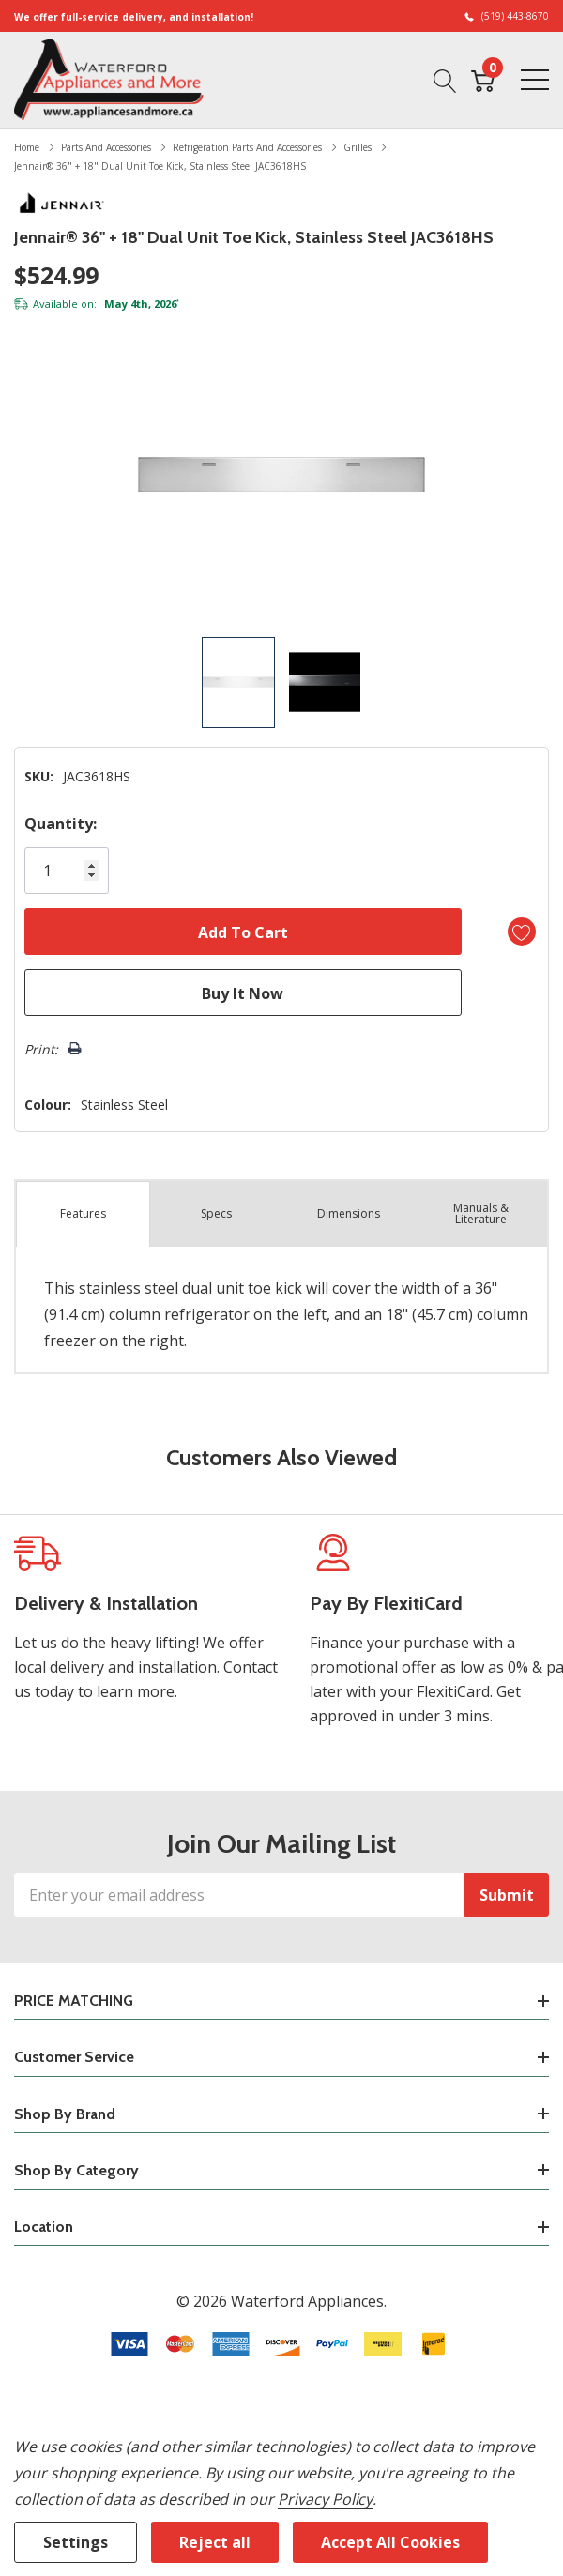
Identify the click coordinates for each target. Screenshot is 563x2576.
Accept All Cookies (390, 2542)
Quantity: (60, 823)
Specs (216, 1213)
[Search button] (445, 79)
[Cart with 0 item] (483, 79)
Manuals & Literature (481, 1213)
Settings (75, 2542)
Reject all (215, 2542)
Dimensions (348, 1213)
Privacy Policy (325, 2499)
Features (83, 1213)
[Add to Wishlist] (522, 931)
